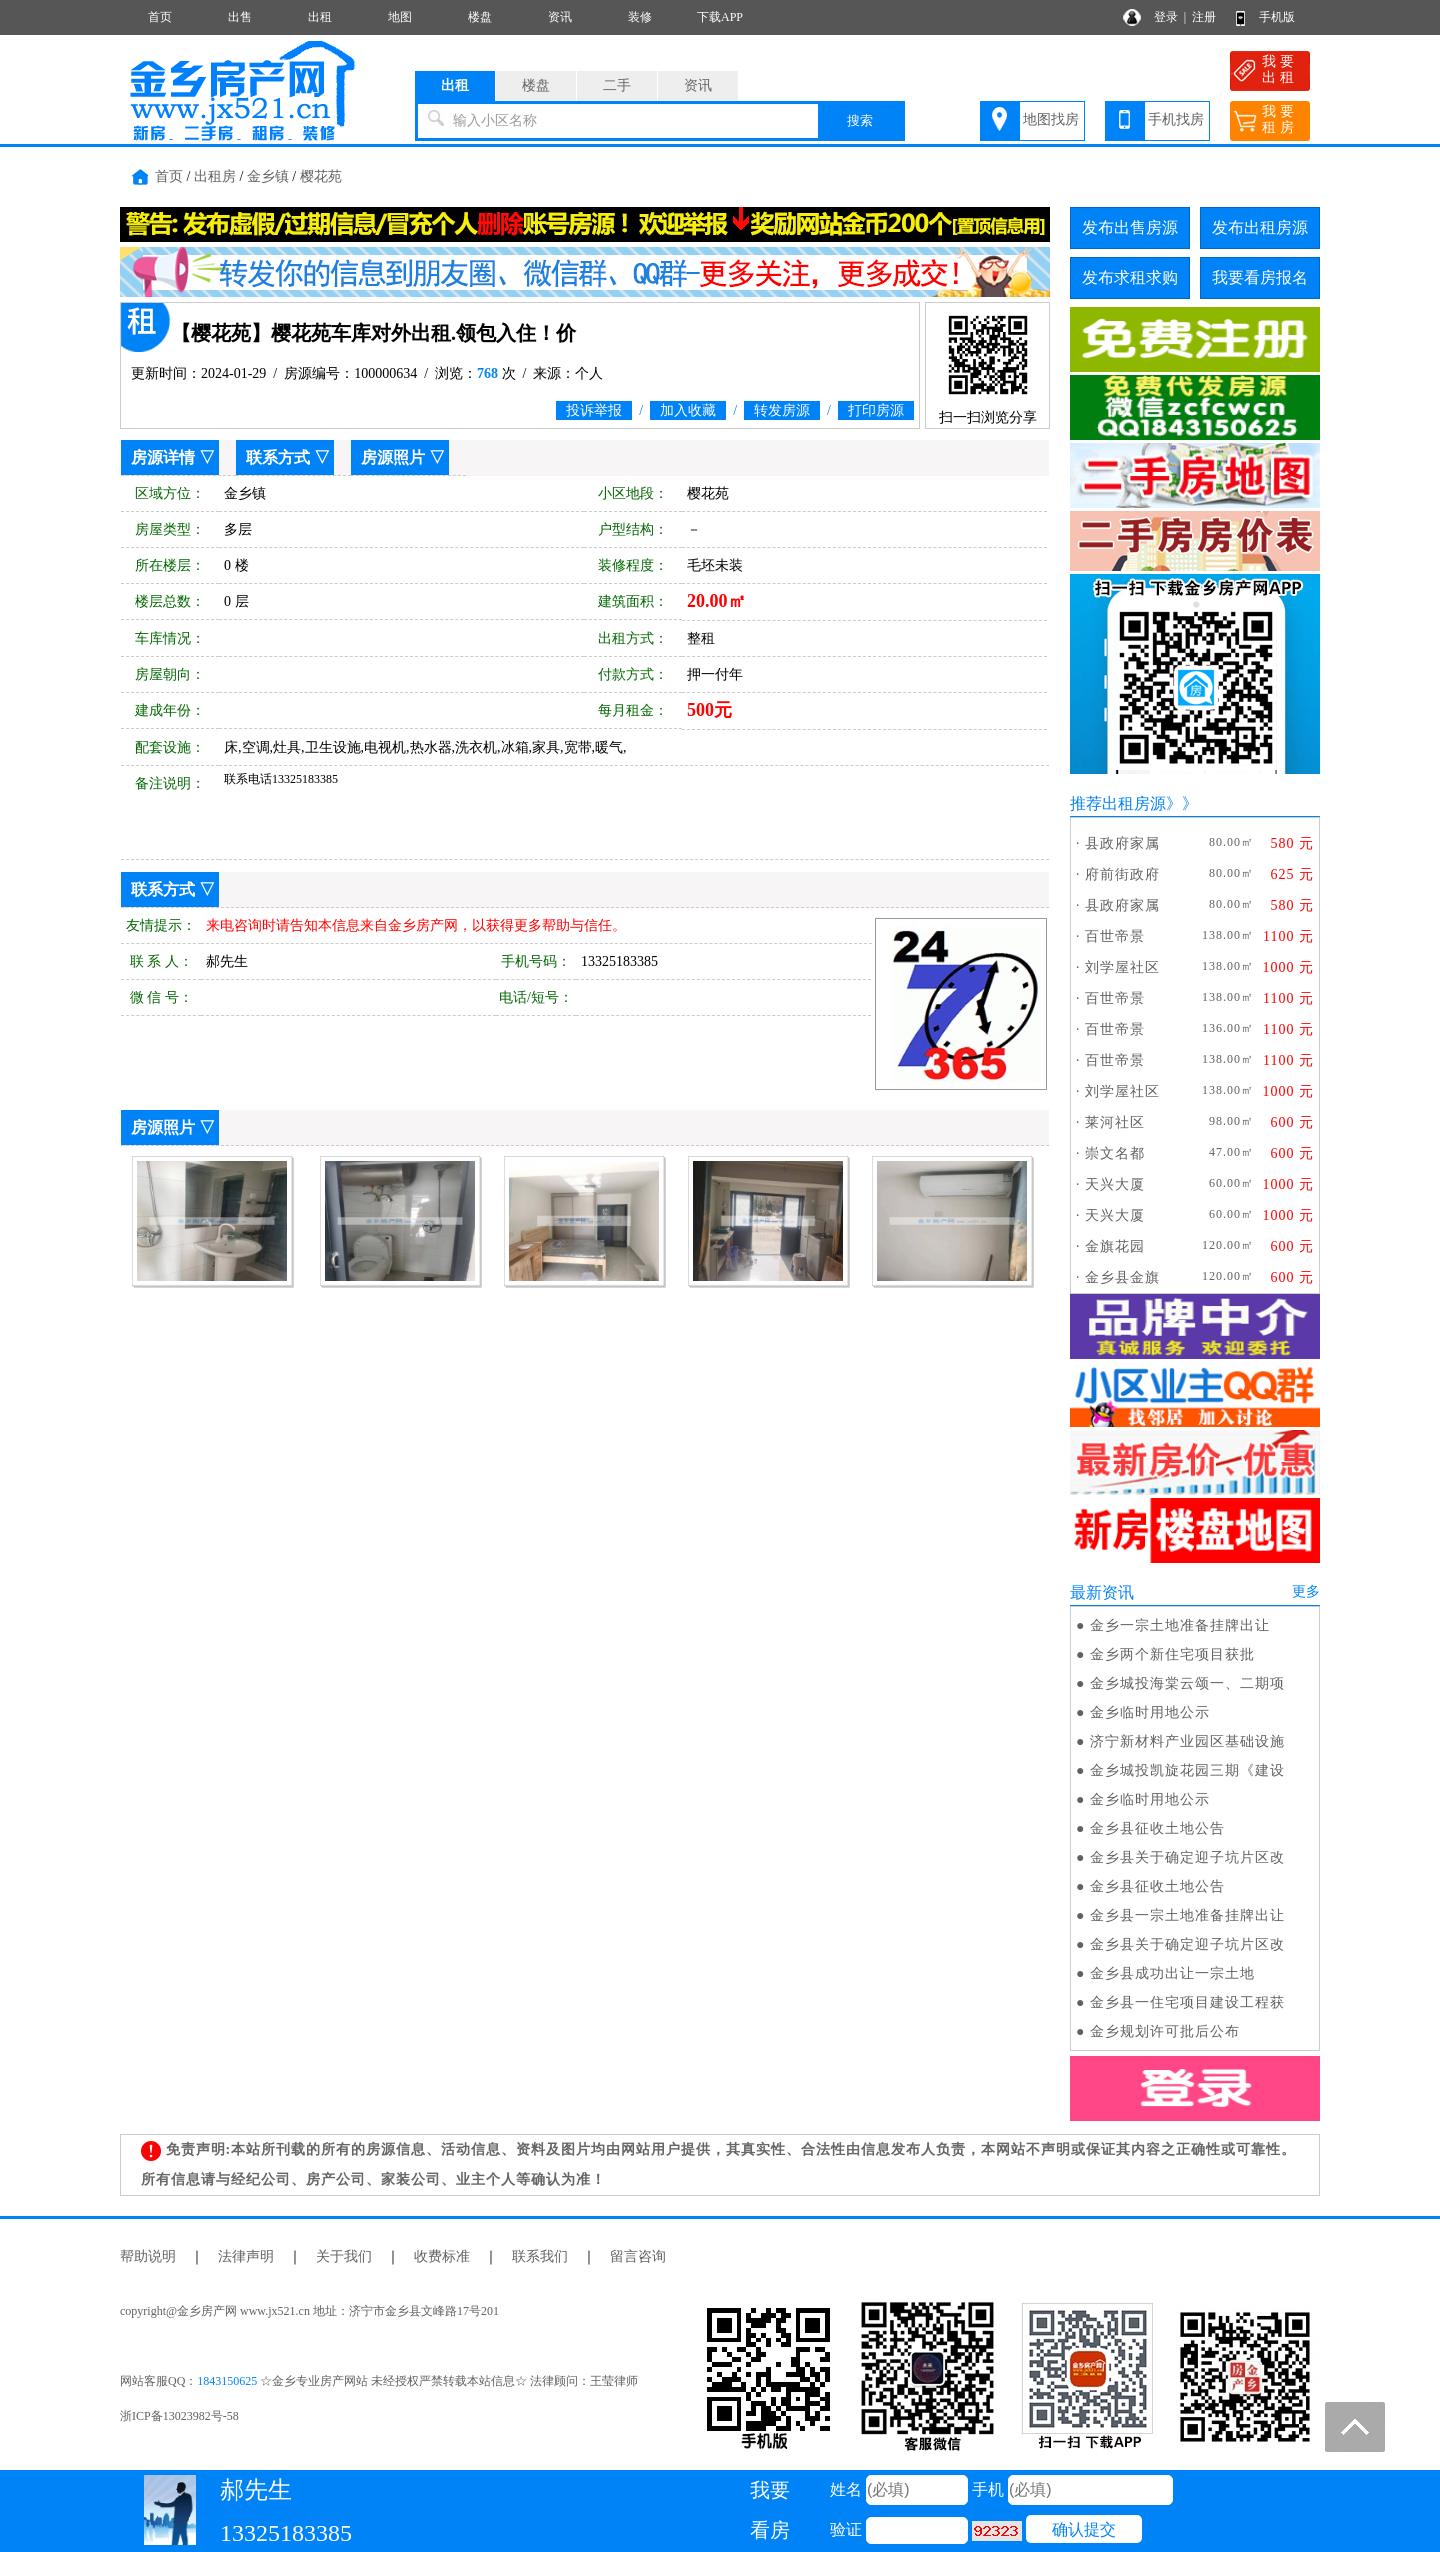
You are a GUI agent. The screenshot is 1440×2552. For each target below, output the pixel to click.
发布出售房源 (1130, 227)
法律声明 (246, 2256)
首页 (160, 17)
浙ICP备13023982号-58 (179, 2416)
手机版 (1277, 17)
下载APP (720, 17)
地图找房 (1051, 119)
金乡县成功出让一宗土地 (1172, 1973)
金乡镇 (268, 176)
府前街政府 (1122, 874)
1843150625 (227, 2381)
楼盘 (480, 17)
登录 (1166, 17)
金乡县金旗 (1122, 1277)
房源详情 (163, 457)
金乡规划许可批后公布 (1165, 2031)
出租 (320, 17)
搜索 (860, 120)
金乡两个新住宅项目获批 (1172, 1654)
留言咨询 (638, 2256)
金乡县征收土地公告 (1157, 1828)
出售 (240, 17)
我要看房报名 (1260, 277)
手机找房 (1176, 119)
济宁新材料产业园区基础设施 (1187, 1741)
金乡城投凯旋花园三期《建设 (1187, 1770)
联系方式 (278, 457)
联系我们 (540, 2256)
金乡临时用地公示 (1150, 1712)
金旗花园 (1115, 1246)
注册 (1204, 17)
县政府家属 (1122, 843)
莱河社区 (1115, 1122)
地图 (400, 17)
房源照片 (393, 457)
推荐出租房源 (1118, 803)
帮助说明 (148, 2256)
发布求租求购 (1130, 277)
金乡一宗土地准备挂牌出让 (1180, 1625)
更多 (1306, 1591)
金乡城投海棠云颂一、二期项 (1187, 1683)
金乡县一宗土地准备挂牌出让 (1187, 1915)
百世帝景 (1115, 936)
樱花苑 (321, 176)
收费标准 (442, 2256)
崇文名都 (1115, 1153)
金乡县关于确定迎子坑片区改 (1187, 1857)
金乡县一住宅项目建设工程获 (1187, 2002)
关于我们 (344, 2256)
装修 (640, 17)
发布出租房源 (1260, 227)
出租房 (215, 176)
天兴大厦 (1115, 1184)
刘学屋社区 (1122, 967)
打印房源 (876, 410)
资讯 (560, 17)
